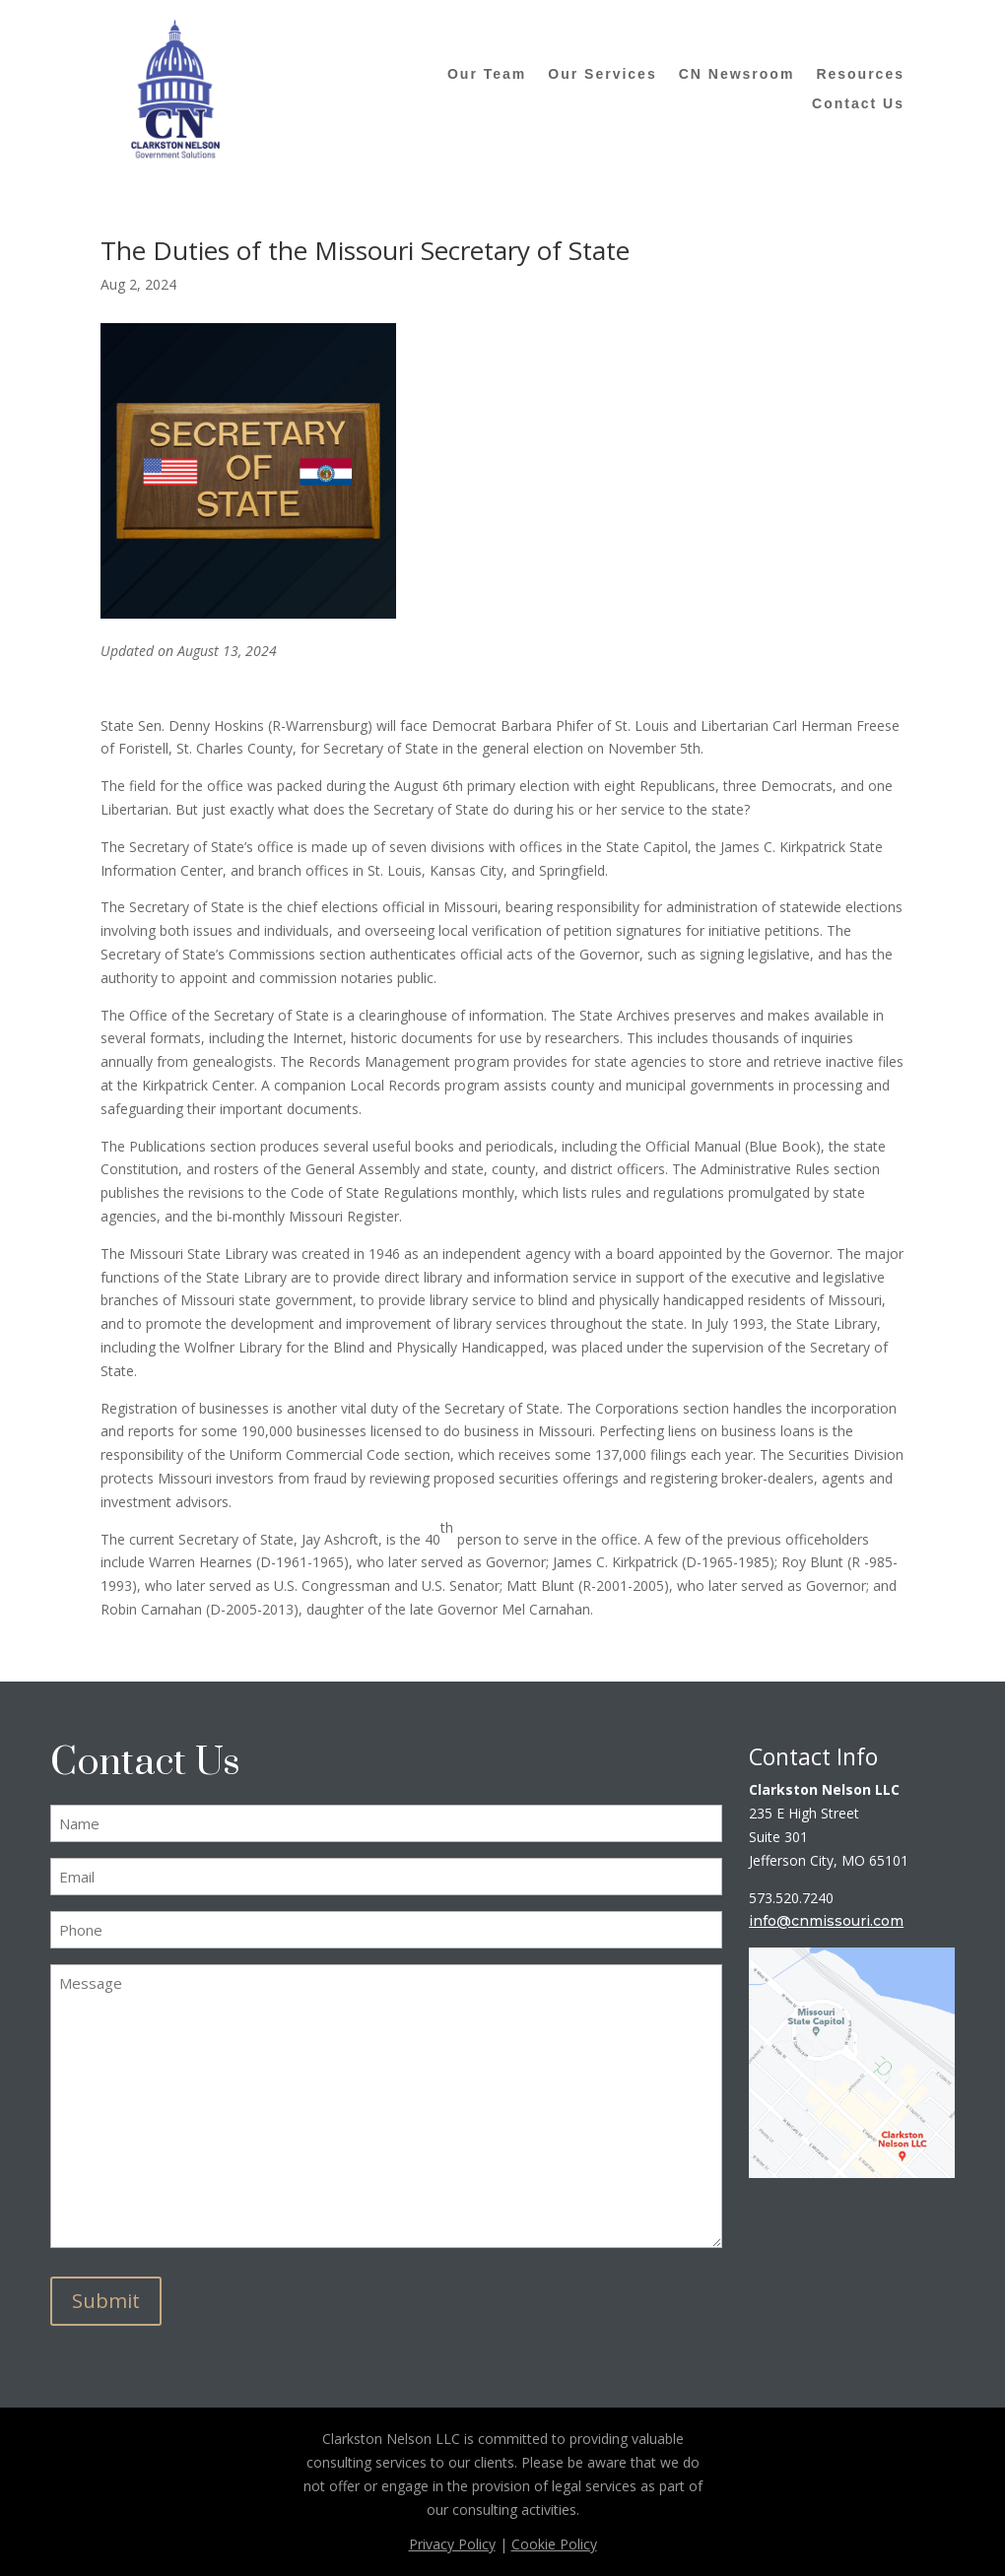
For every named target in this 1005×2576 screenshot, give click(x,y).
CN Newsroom (737, 74)
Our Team (486, 74)
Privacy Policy (452, 2544)
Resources (860, 74)
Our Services (602, 74)
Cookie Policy (554, 2544)
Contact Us (858, 104)
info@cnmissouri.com (826, 1921)
